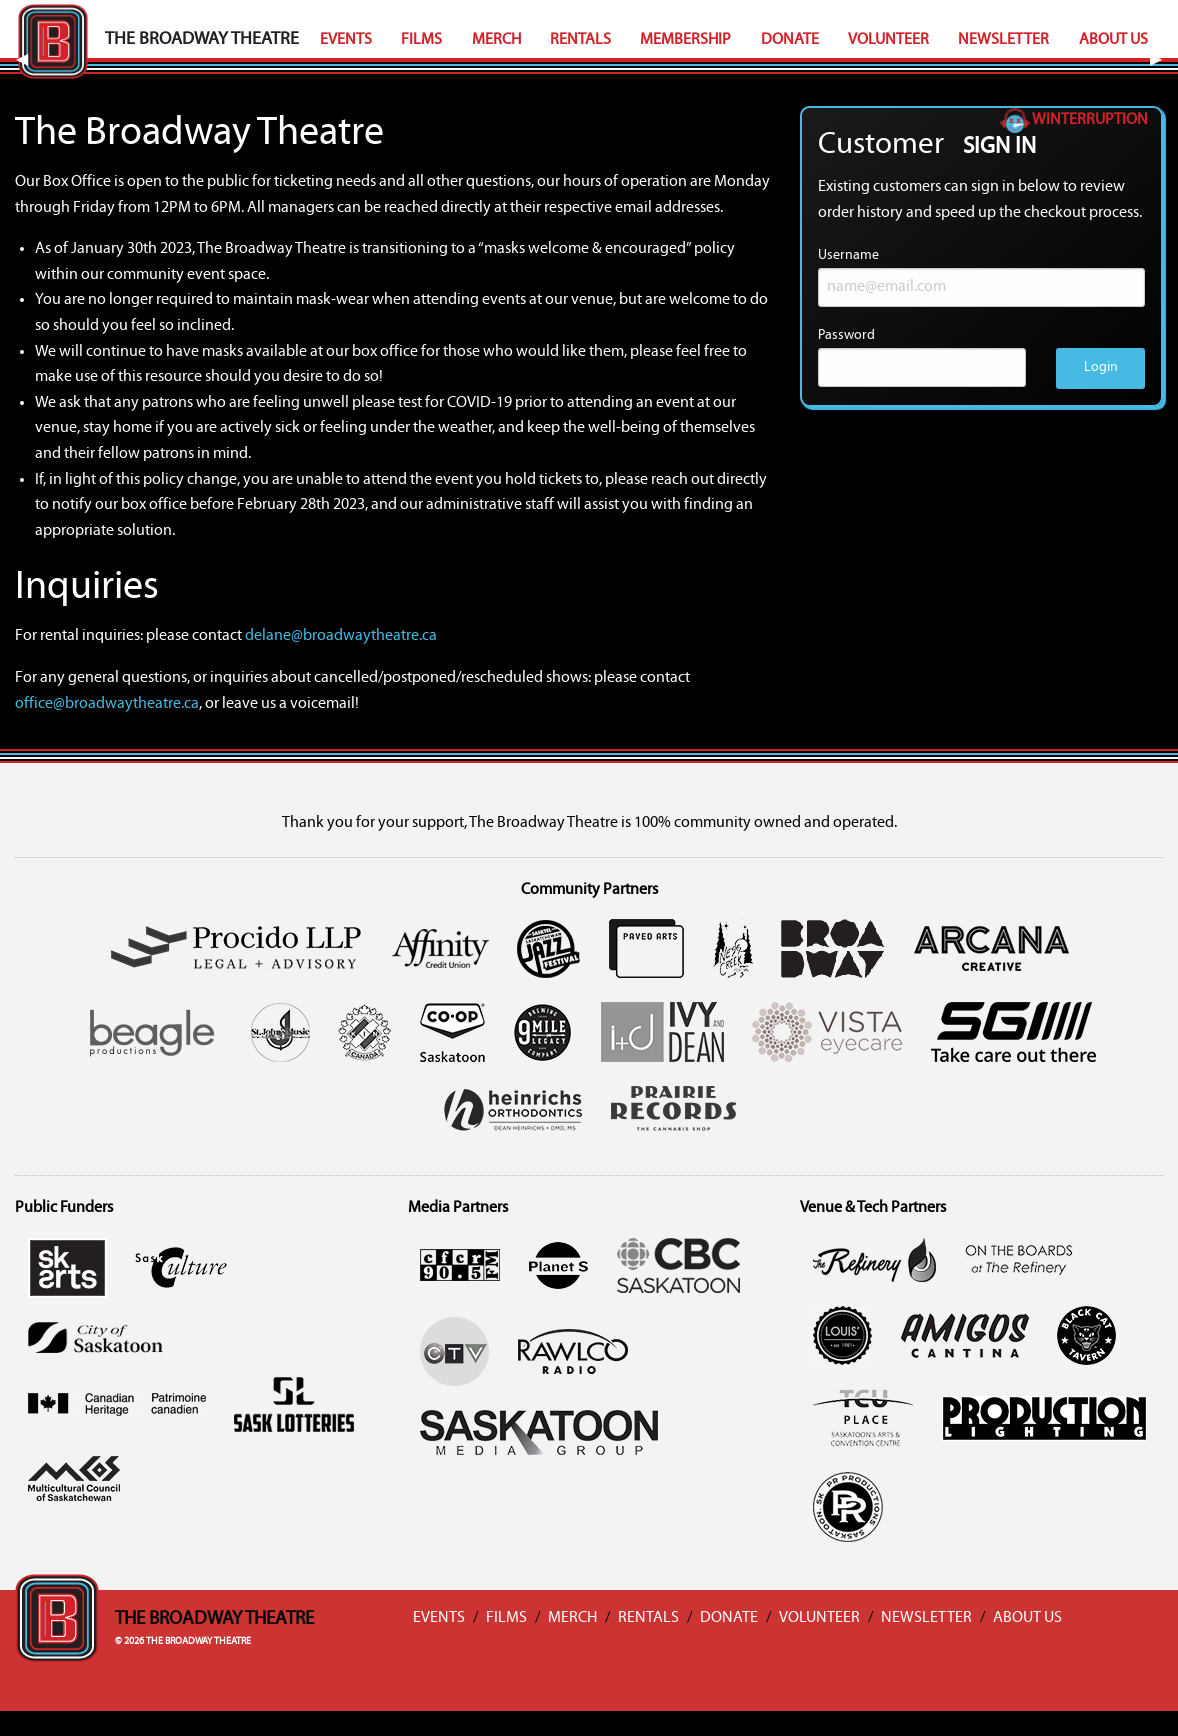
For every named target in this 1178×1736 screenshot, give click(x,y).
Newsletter (1003, 40)
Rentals (580, 40)
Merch (496, 40)
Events (346, 40)
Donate (790, 40)
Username (981, 277)
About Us (1113, 40)
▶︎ (1164, 60)
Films (421, 40)
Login (1101, 367)
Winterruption (1074, 120)
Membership (685, 40)
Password (922, 357)
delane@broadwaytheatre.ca (341, 636)
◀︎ (30, 60)
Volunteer (888, 40)
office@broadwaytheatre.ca (107, 704)
